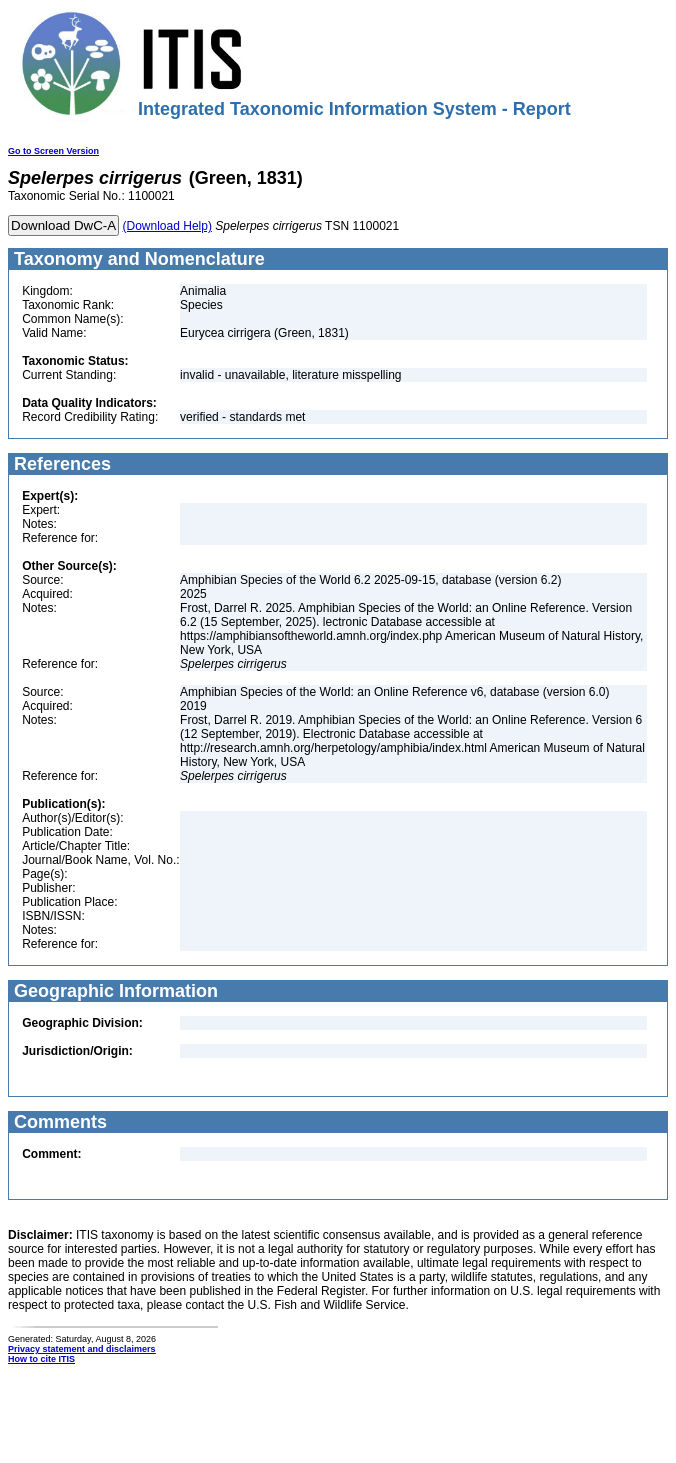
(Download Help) (167, 226)
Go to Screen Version (53, 151)
